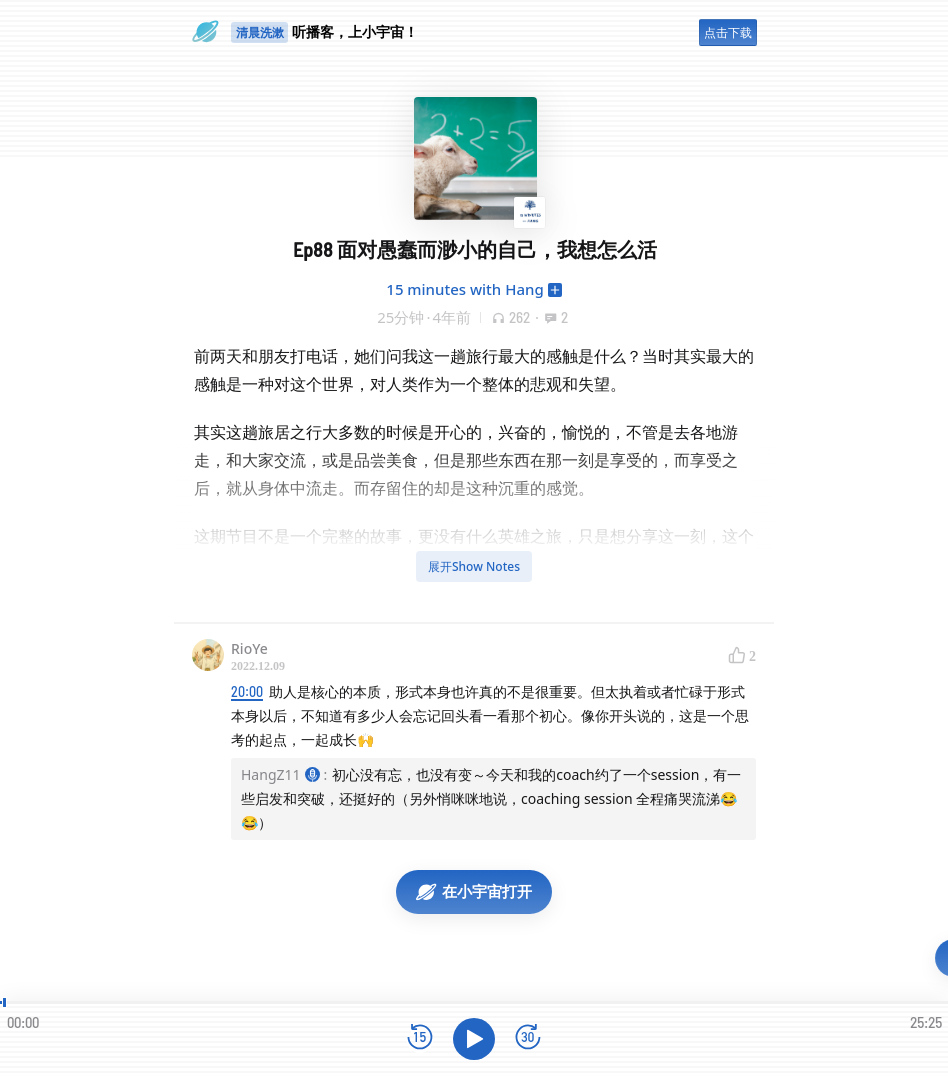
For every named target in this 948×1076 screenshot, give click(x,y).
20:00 (247, 691)
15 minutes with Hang (464, 289)
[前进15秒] (528, 1038)
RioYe (249, 648)
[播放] (474, 1039)
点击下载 (728, 32)
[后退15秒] (420, 1038)
